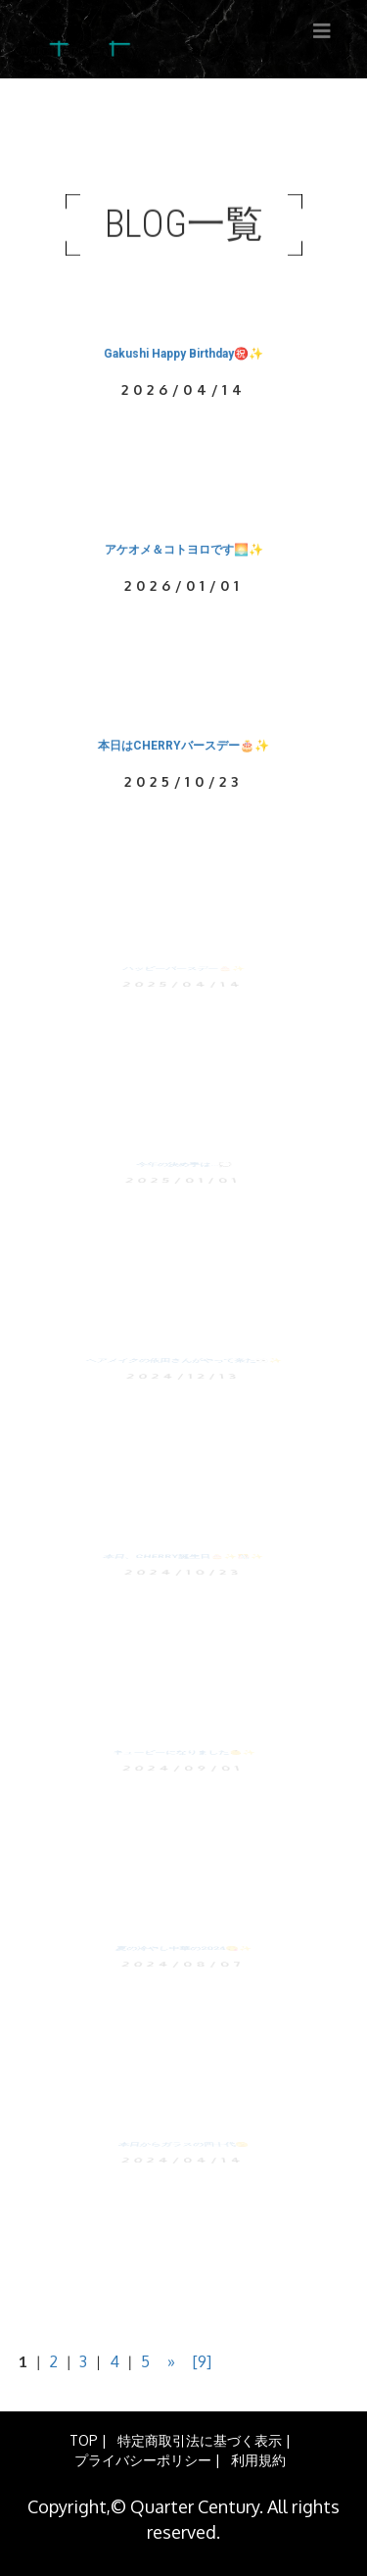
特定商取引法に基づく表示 (199, 2440)
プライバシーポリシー (142, 2460)
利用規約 (258, 2460)
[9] (202, 2361)
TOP (83, 2440)
